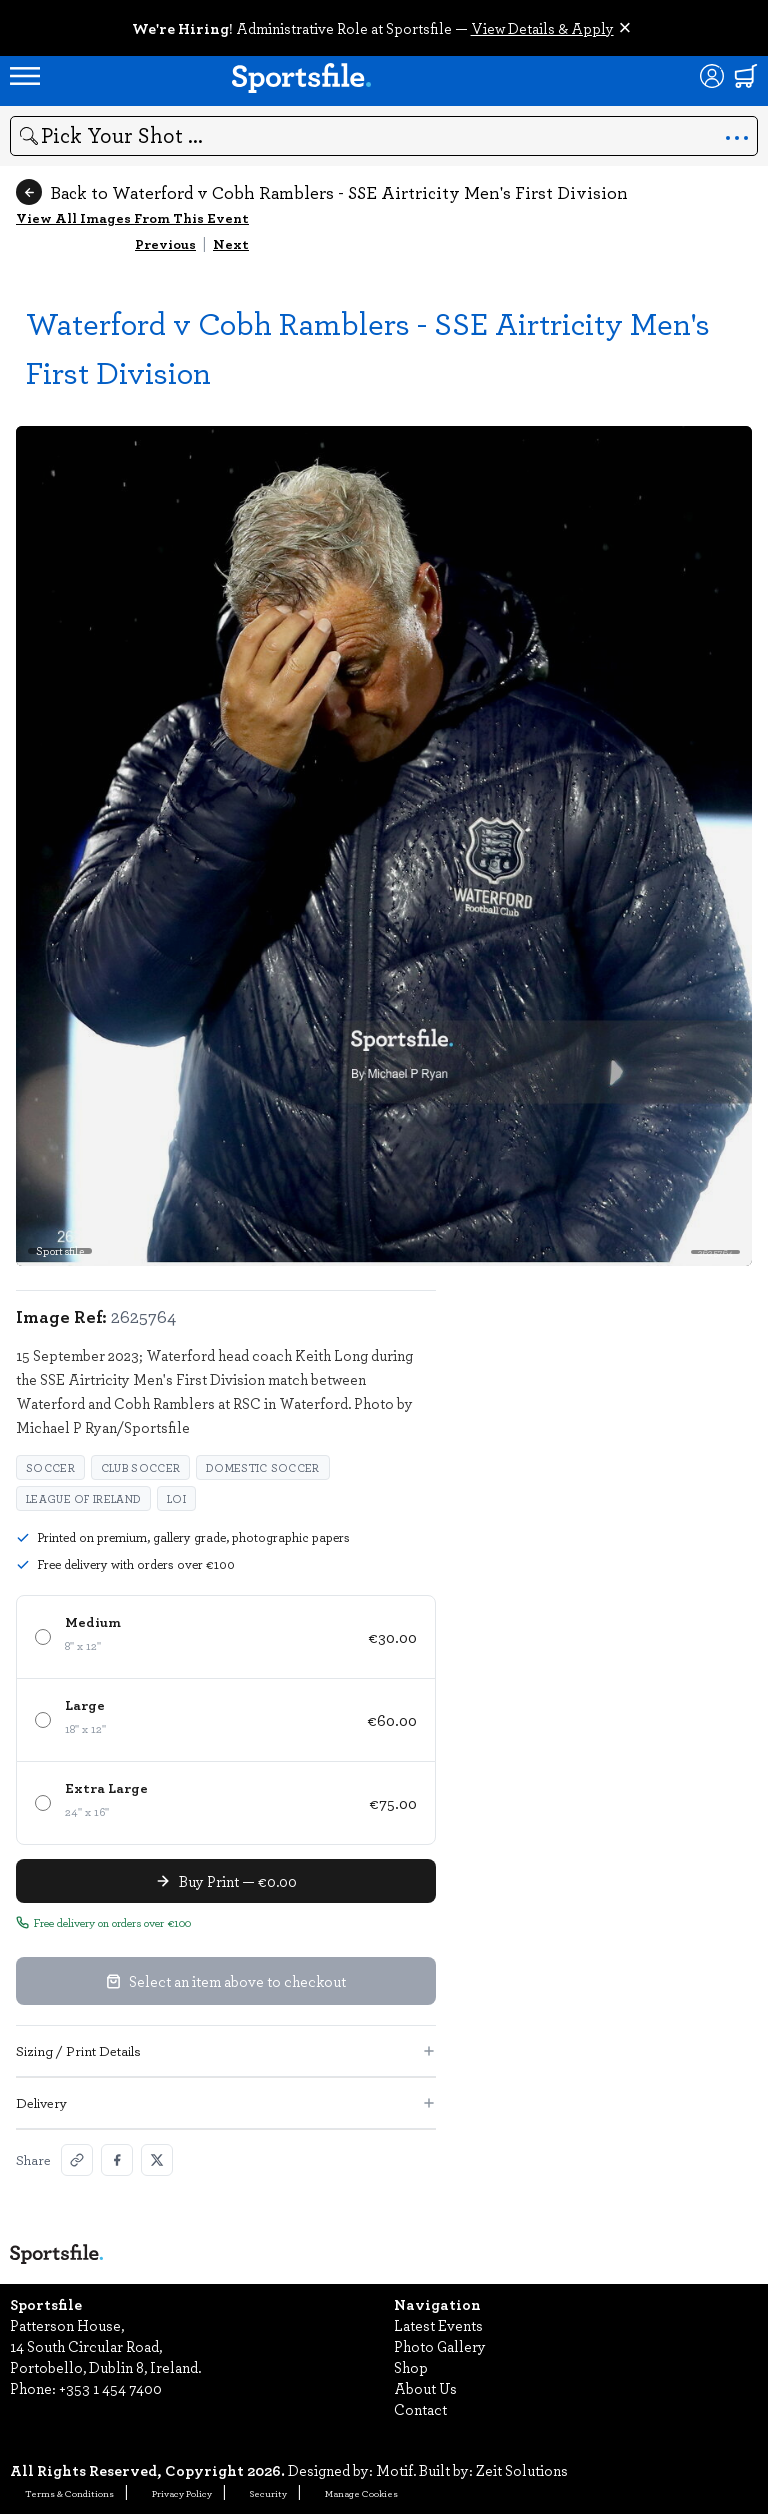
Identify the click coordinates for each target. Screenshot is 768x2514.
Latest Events (438, 2325)
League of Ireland (83, 1498)
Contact (420, 2409)
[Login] (712, 76)
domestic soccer (263, 1467)
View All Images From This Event (132, 217)
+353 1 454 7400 (110, 2388)
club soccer (140, 1467)
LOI (176, 1498)
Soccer (50, 1467)
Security (268, 2493)
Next (231, 243)
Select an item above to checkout (226, 1981)
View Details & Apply (542, 28)
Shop (411, 2367)
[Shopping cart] (746, 76)
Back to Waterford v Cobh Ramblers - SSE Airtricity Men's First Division (322, 192)
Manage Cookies (361, 2493)
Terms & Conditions (69, 2493)
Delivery (226, 2102)
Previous (165, 243)
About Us (425, 2388)
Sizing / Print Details (226, 2050)
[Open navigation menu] (25, 76)
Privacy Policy (182, 2493)
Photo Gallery (440, 2346)
